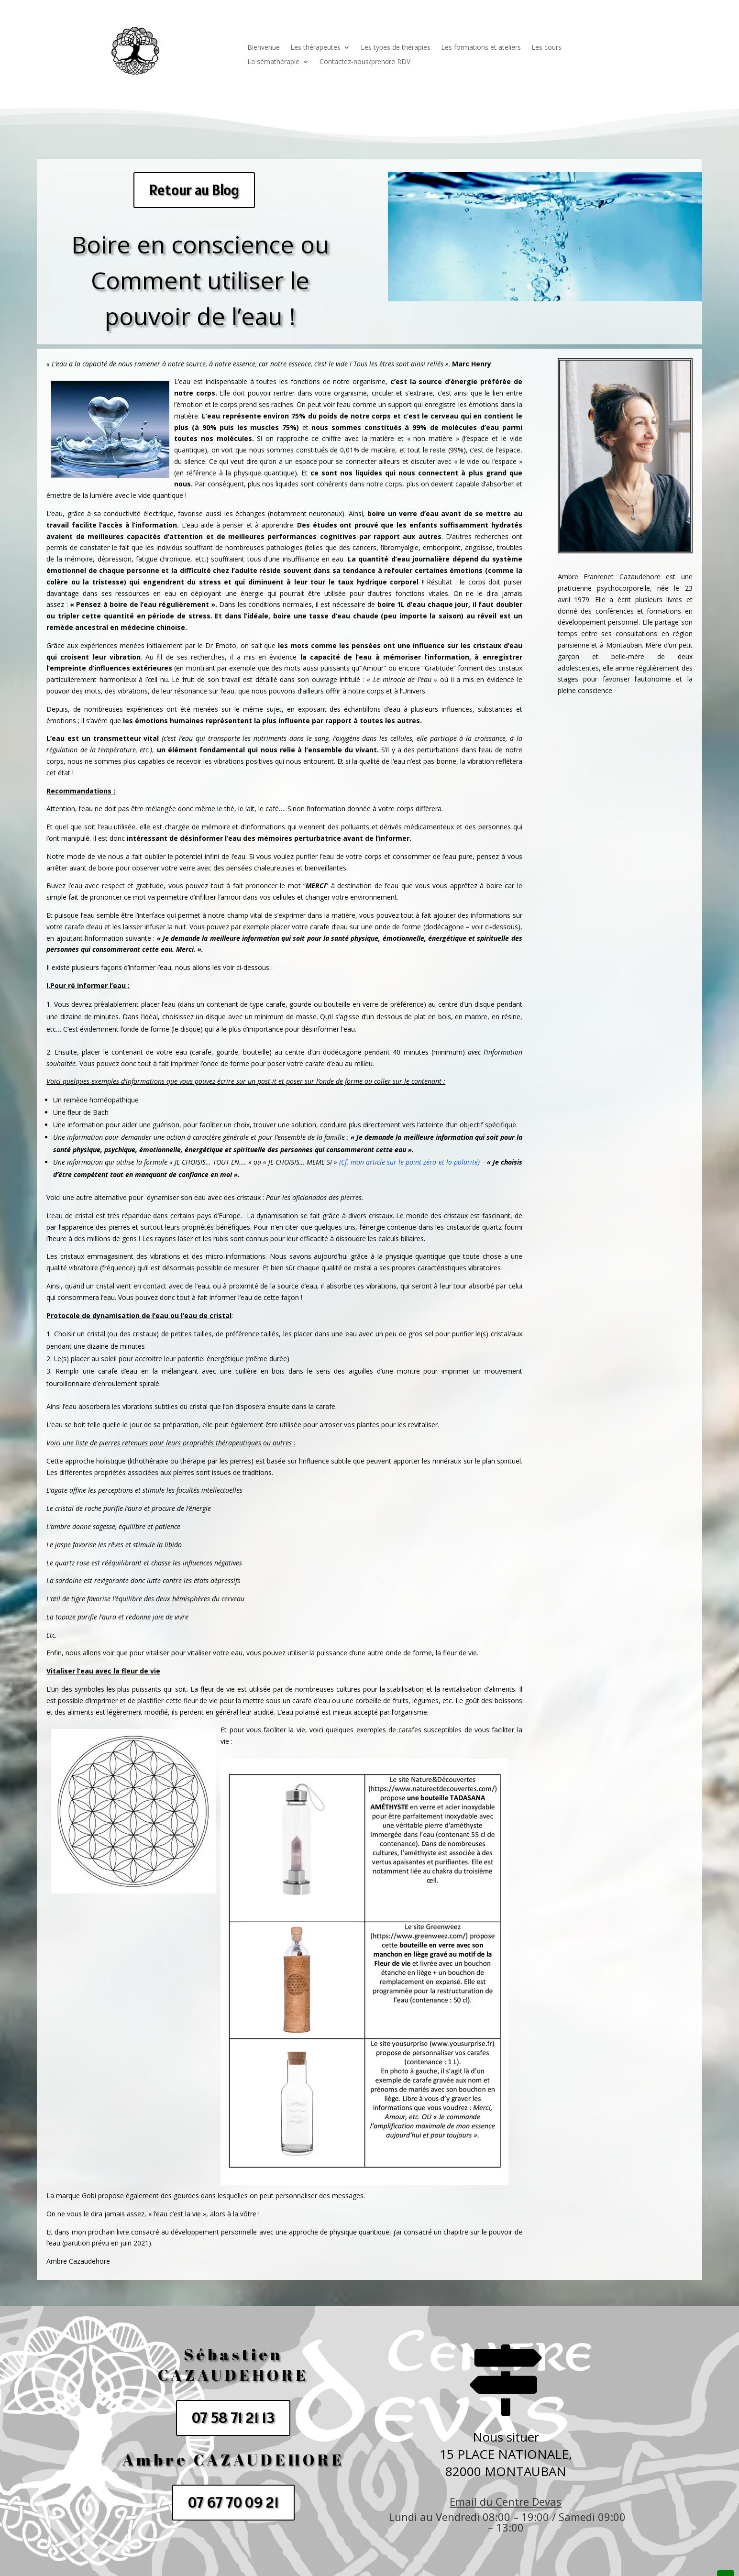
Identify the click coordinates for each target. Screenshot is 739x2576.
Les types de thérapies (395, 48)
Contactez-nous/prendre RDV (365, 62)
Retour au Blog (194, 189)
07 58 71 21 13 (233, 2417)
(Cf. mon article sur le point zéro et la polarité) (409, 1162)
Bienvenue (263, 48)
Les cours (546, 48)
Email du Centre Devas (506, 2501)
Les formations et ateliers (481, 48)
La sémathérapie (273, 62)
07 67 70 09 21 (233, 2502)
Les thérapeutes (315, 48)
